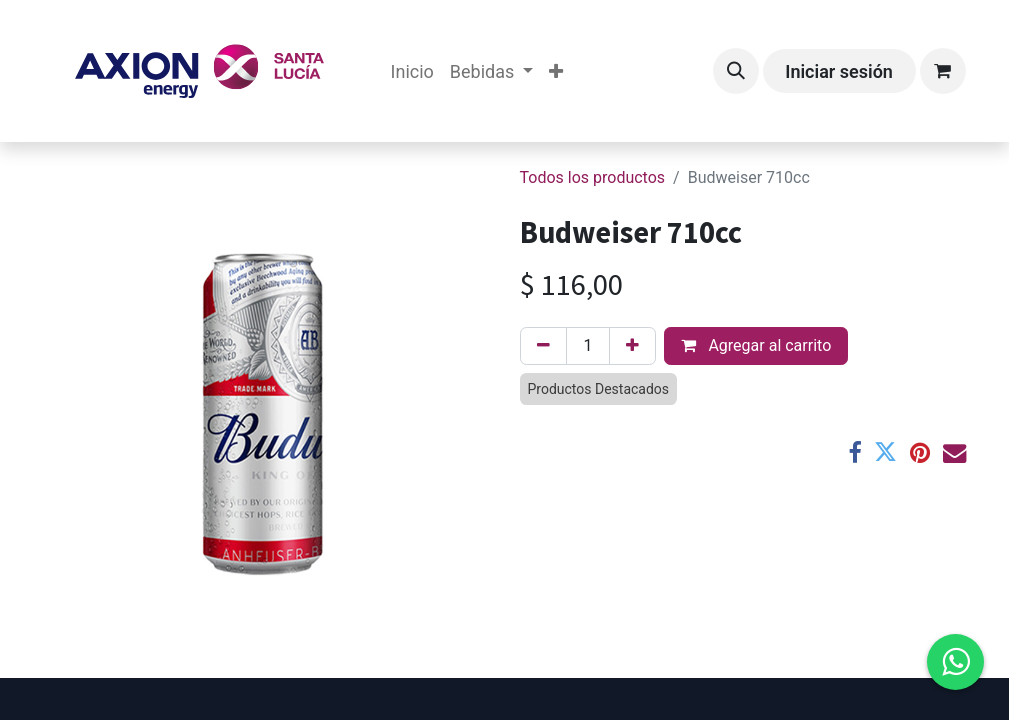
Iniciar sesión (839, 71)
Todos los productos (593, 177)
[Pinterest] (920, 452)
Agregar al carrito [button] (756, 345)
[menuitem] (412, 71)
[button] (736, 71)
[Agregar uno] (632, 346)
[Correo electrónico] (954, 452)
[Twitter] (885, 452)
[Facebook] (854, 452)
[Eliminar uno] (543, 346)
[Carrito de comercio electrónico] (943, 71)
